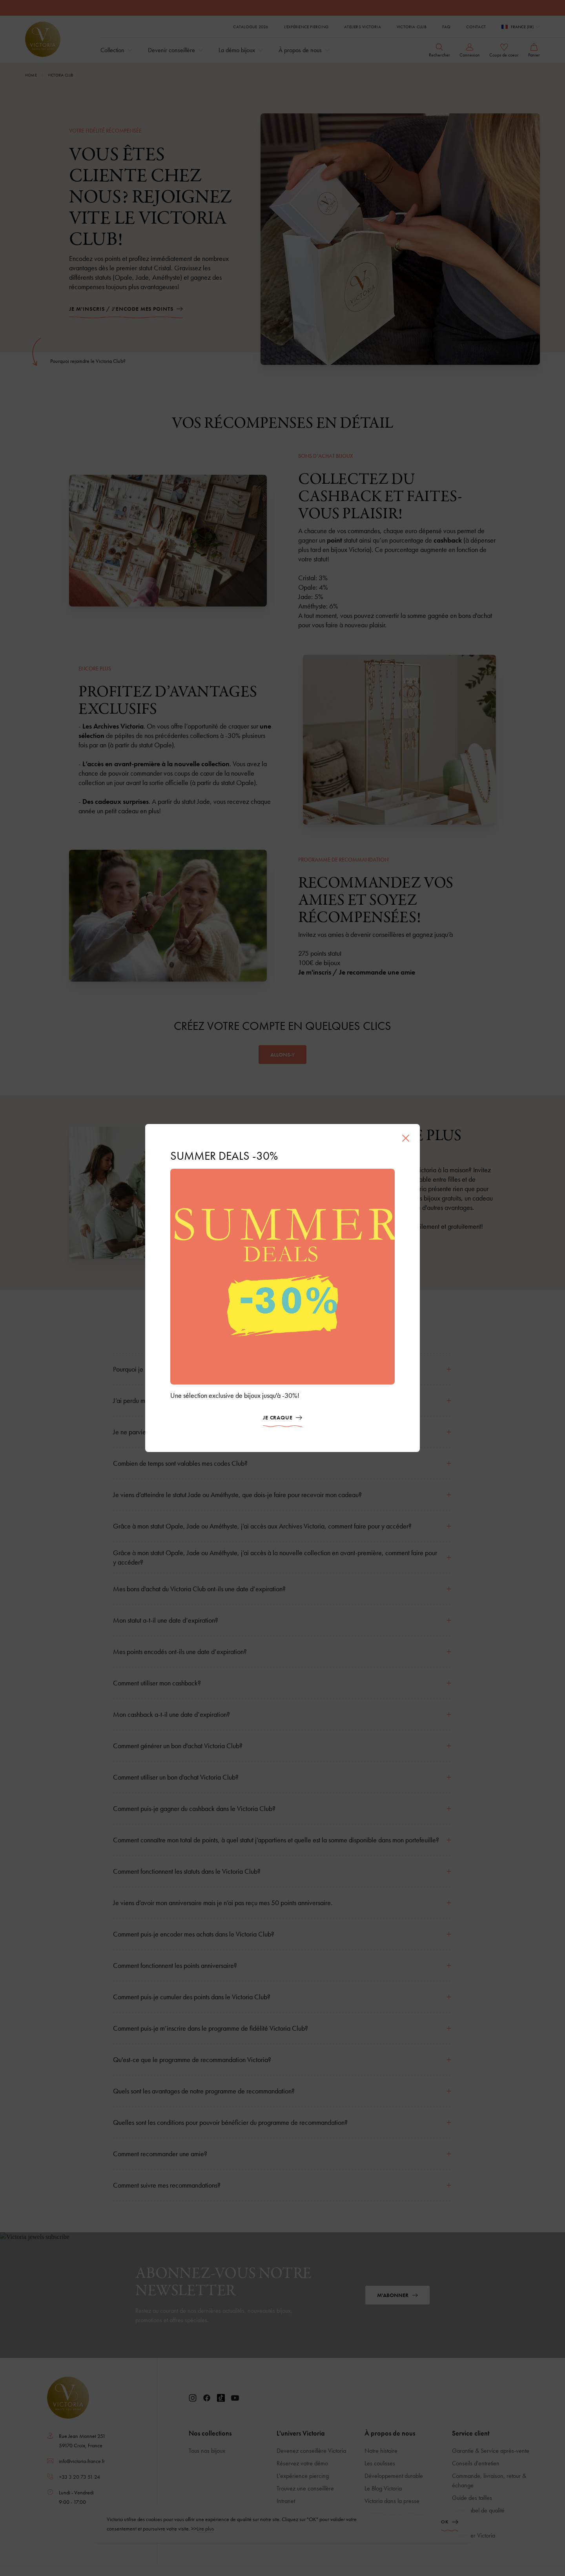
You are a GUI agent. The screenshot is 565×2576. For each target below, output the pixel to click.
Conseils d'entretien (475, 2463)
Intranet (286, 2501)
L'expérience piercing (306, 26)
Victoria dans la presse (392, 2501)
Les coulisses (380, 2463)
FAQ (446, 26)
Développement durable (394, 2476)
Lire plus (205, 2568)
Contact (476, 26)
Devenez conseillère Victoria (311, 2451)
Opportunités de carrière (395, 2513)
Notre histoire (381, 2451)
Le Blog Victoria (383, 2488)
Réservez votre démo (302, 2463)
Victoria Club (411, 26)
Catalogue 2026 (250, 26)
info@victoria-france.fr (82, 2461)
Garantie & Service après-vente (490, 2451)
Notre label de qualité (478, 2510)
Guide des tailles (472, 2498)
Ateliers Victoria (362, 26)
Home (31, 75)
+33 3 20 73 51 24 (79, 2476)
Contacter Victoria (473, 2535)
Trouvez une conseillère (305, 2488)
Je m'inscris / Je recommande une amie (356, 971)
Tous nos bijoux (207, 2451)
